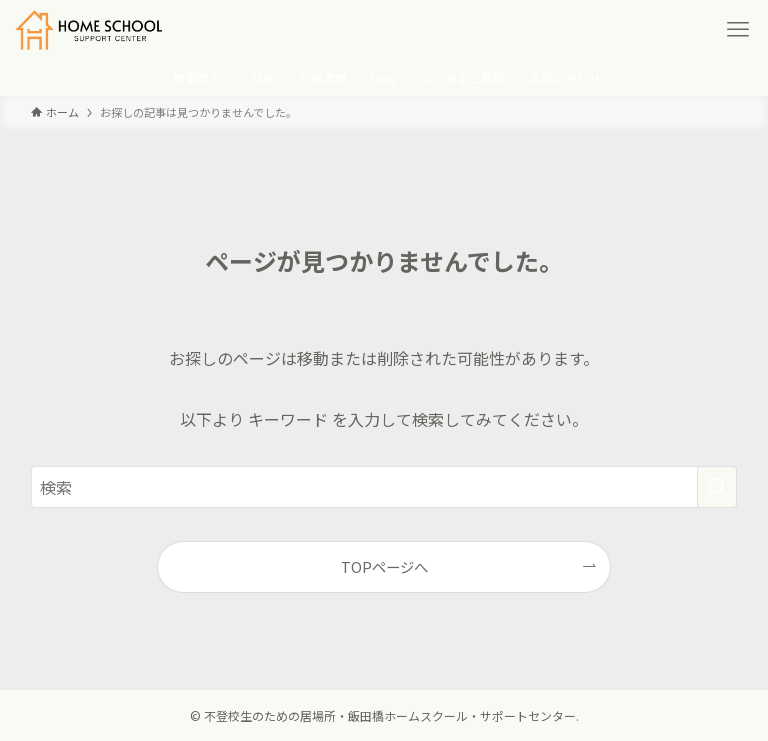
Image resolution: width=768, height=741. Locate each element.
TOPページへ (384, 566)
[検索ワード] (384, 487)
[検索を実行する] (717, 487)
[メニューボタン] (738, 30)
